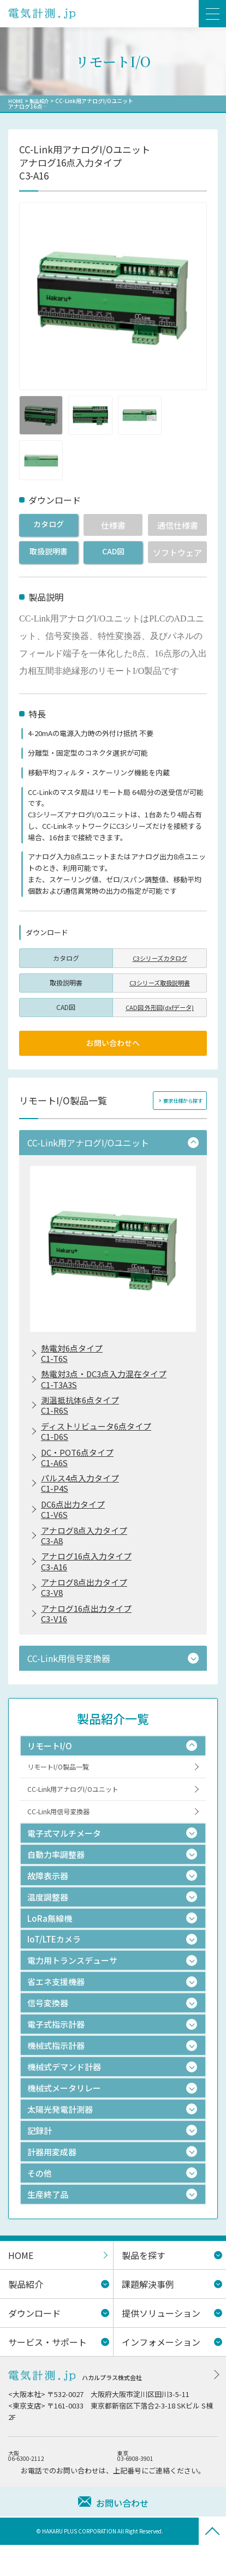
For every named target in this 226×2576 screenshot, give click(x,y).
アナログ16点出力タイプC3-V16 (89, 1638)
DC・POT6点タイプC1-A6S (80, 1470)
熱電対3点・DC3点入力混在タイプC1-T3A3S (108, 1385)
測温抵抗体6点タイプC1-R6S (82, 1413)
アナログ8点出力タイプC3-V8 (87, 1610)
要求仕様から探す (181, 1103)
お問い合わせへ (113, 1044)
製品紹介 (41, 101)
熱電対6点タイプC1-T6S (74, 1357)
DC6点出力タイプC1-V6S (75, 1526)
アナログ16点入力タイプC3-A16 (89, 1582)
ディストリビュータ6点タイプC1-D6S (100, 1442)
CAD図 (113, 552)
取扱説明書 (48, 552)
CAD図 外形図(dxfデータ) (160, 1007)
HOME (16, 101)
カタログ (48, 525)
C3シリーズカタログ (160, 957)
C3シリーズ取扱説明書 (160, 982)
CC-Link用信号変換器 (61, 1842)
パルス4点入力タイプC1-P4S (82, 1498)
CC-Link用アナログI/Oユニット (77, 1818)
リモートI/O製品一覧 (61, 1794)
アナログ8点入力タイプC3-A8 (87, 1554)
